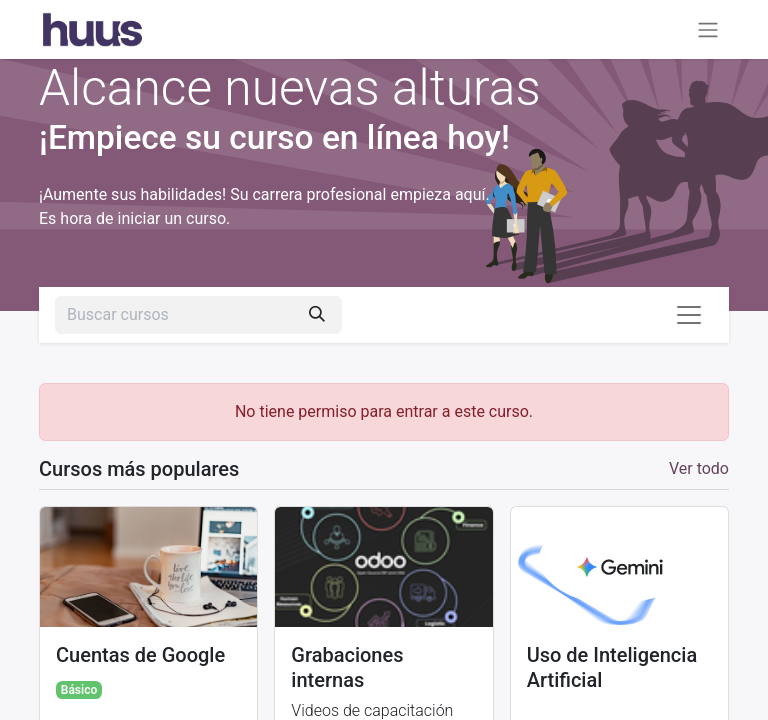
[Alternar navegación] (708, 29)
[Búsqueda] (317, 315)
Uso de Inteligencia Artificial (612, 667)
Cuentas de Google (140, 655)
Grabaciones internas (347, 667)
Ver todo (699, 468)
